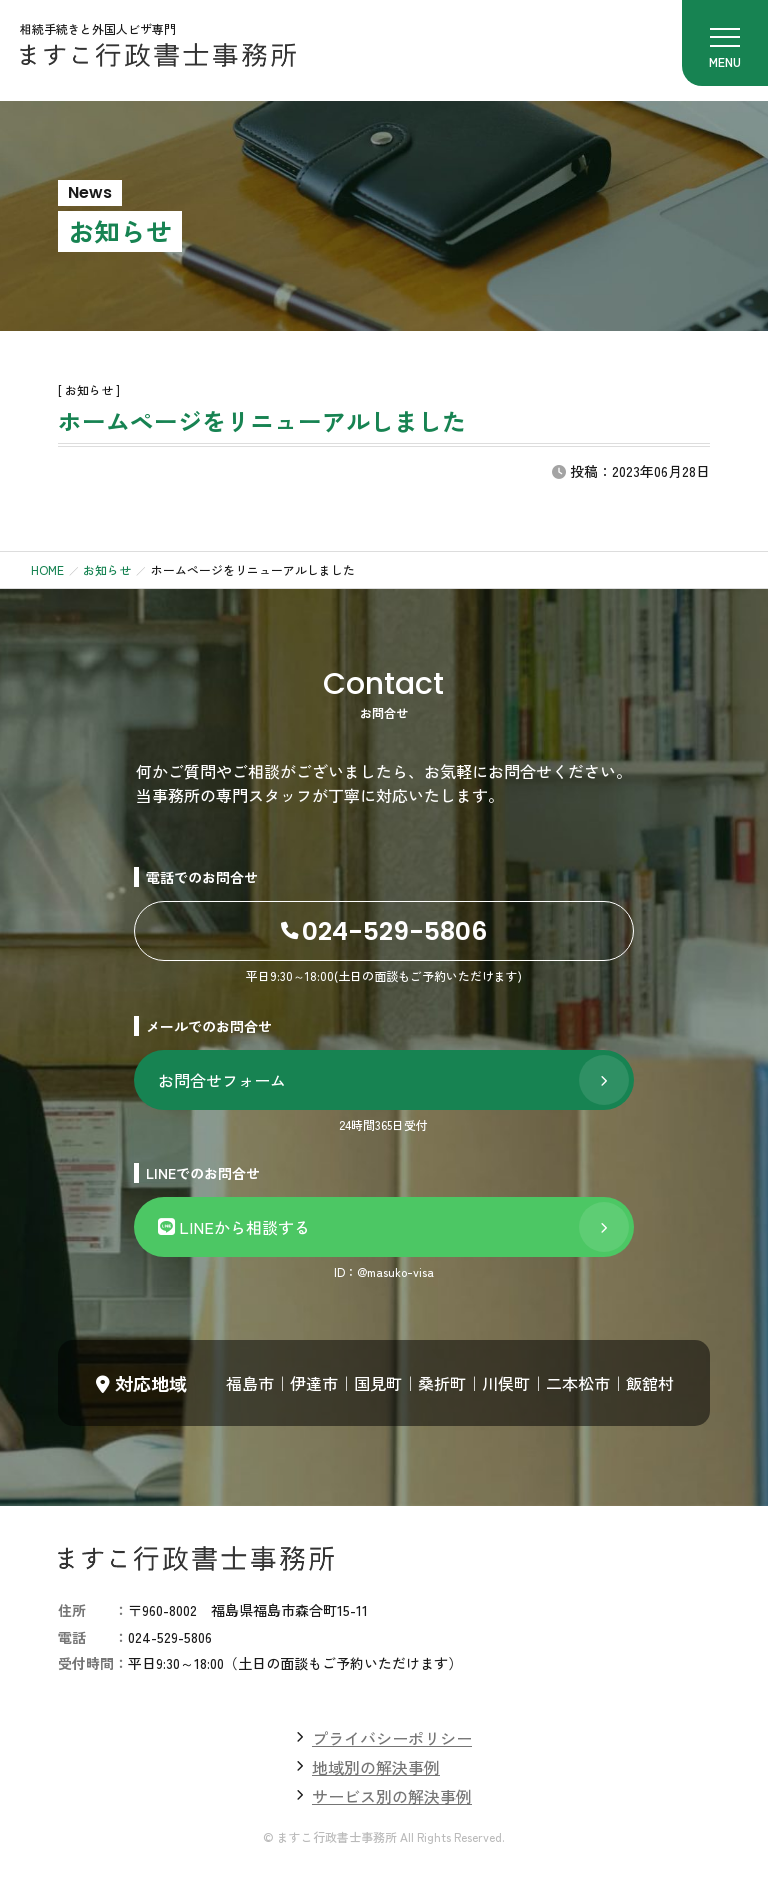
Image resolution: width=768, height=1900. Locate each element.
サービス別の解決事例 (392, 1796)
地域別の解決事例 (376, 1767)
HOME (47, 569)
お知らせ (107, 569)
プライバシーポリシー (392, 1738)
